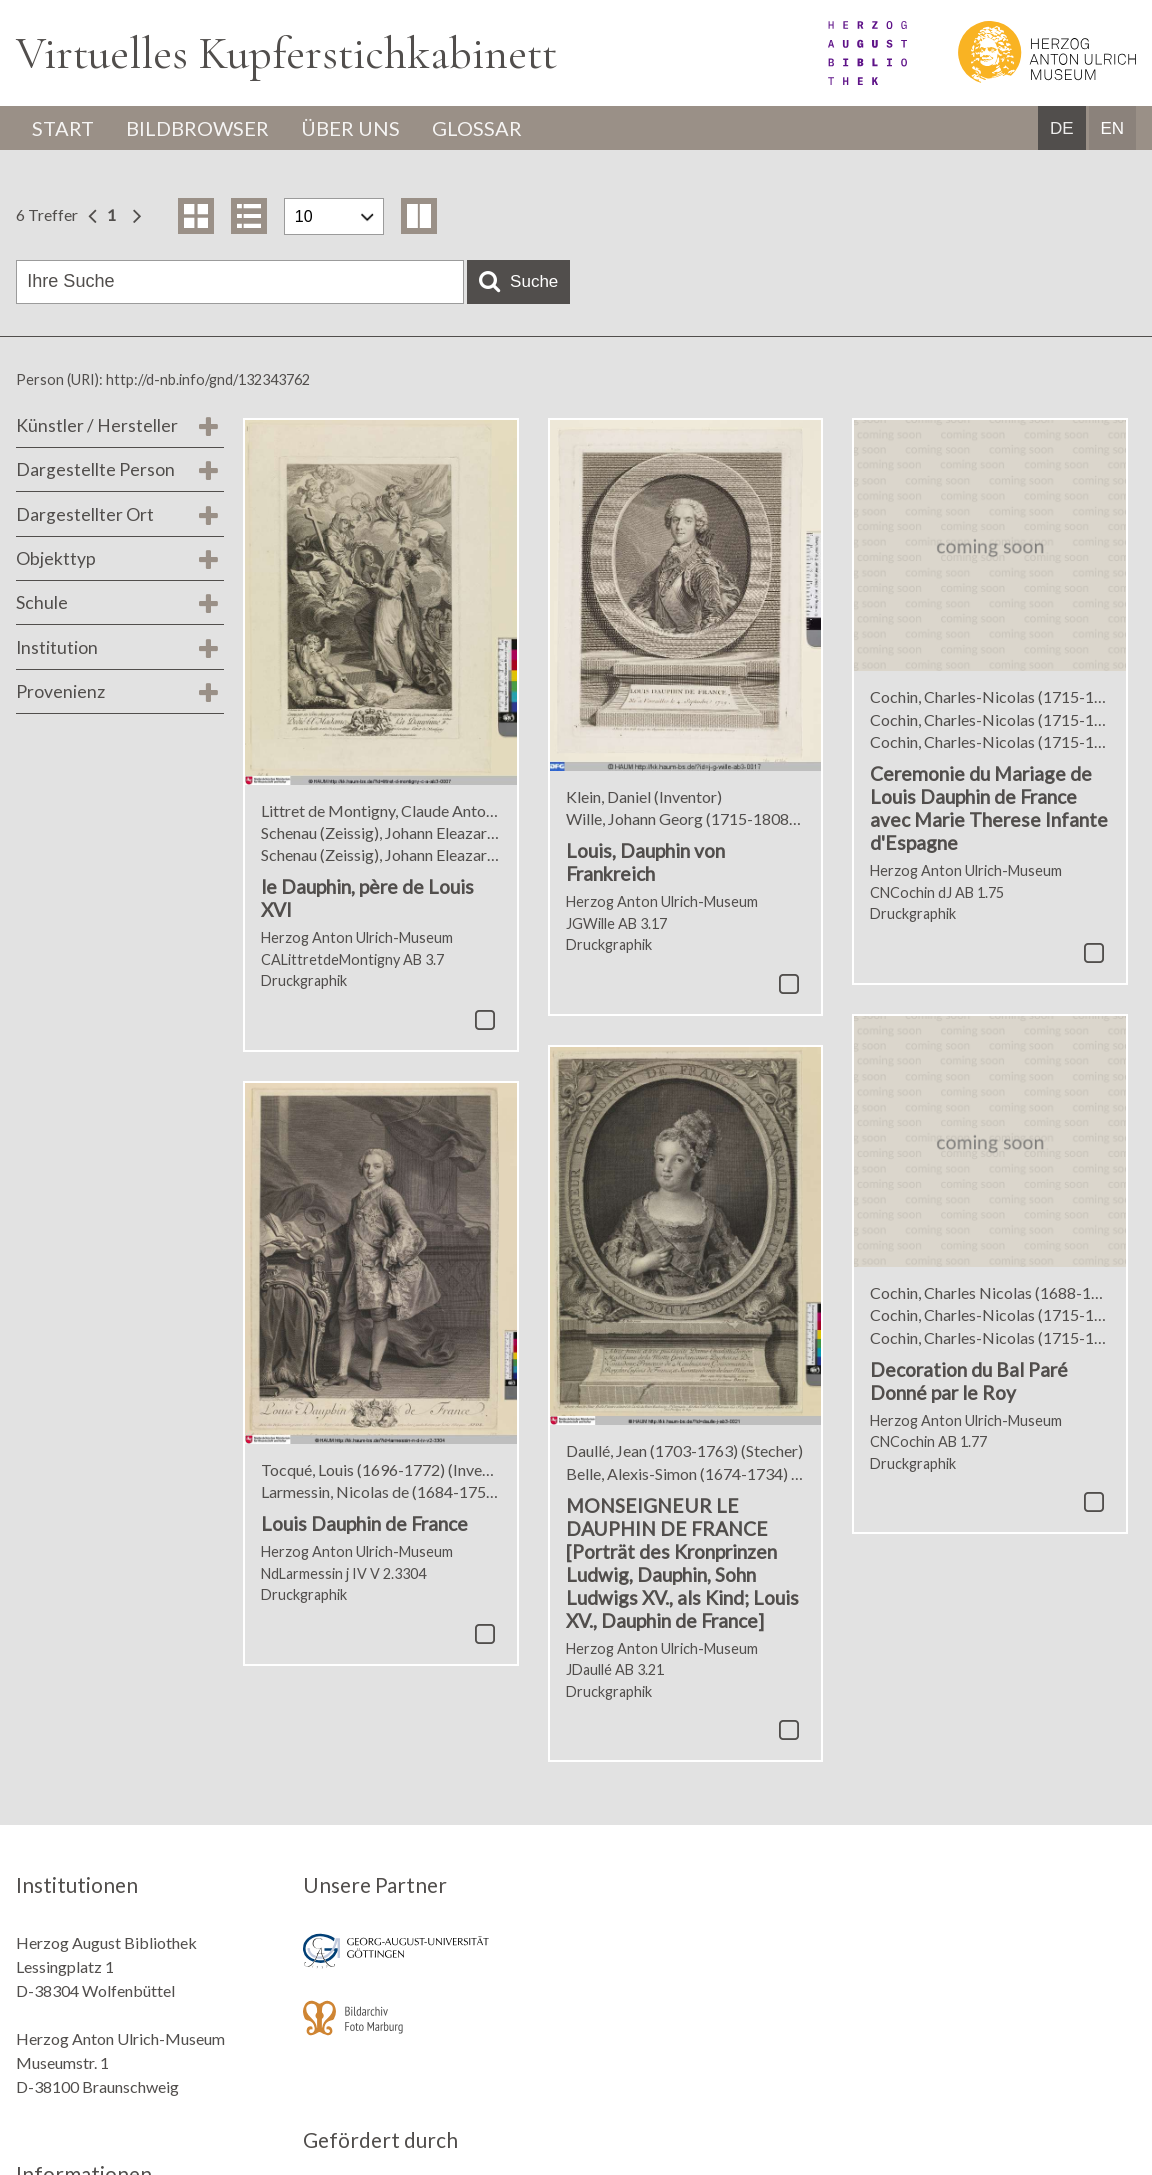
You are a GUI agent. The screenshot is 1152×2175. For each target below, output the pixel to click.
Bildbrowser (197, 128)
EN (1112, 128)
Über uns (350, 128)
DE (1062, 128)
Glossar (477, 128)
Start (63, 128)
